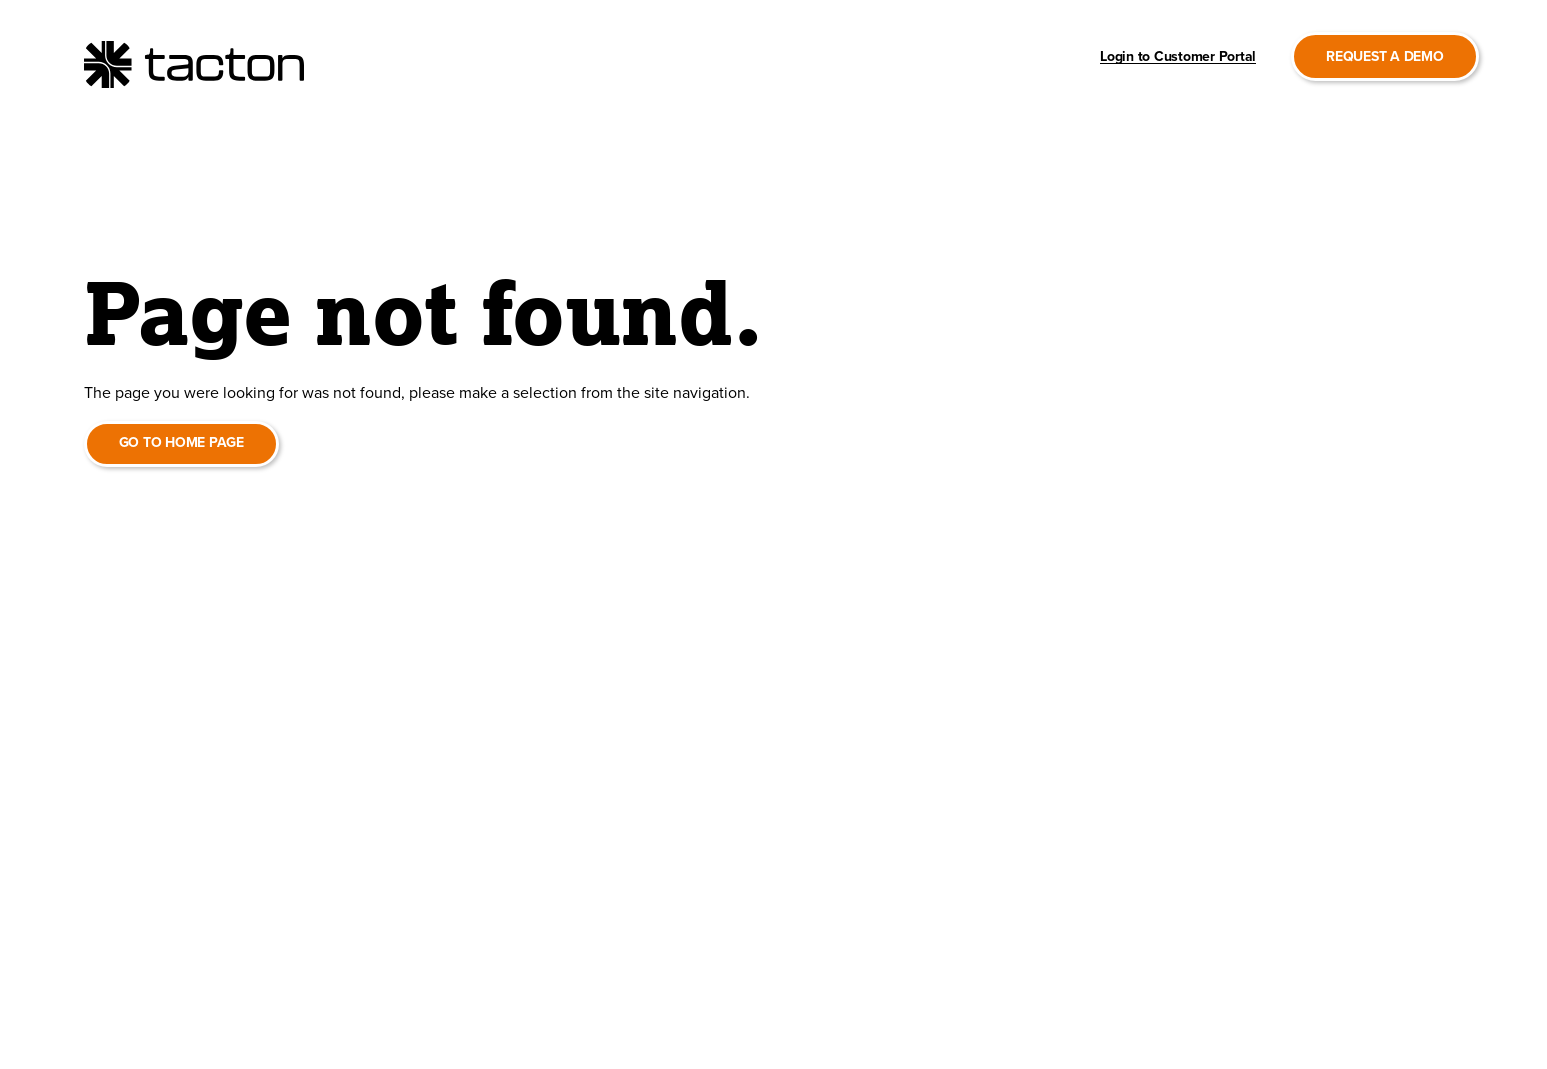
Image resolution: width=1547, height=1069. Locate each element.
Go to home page (181, 442)
